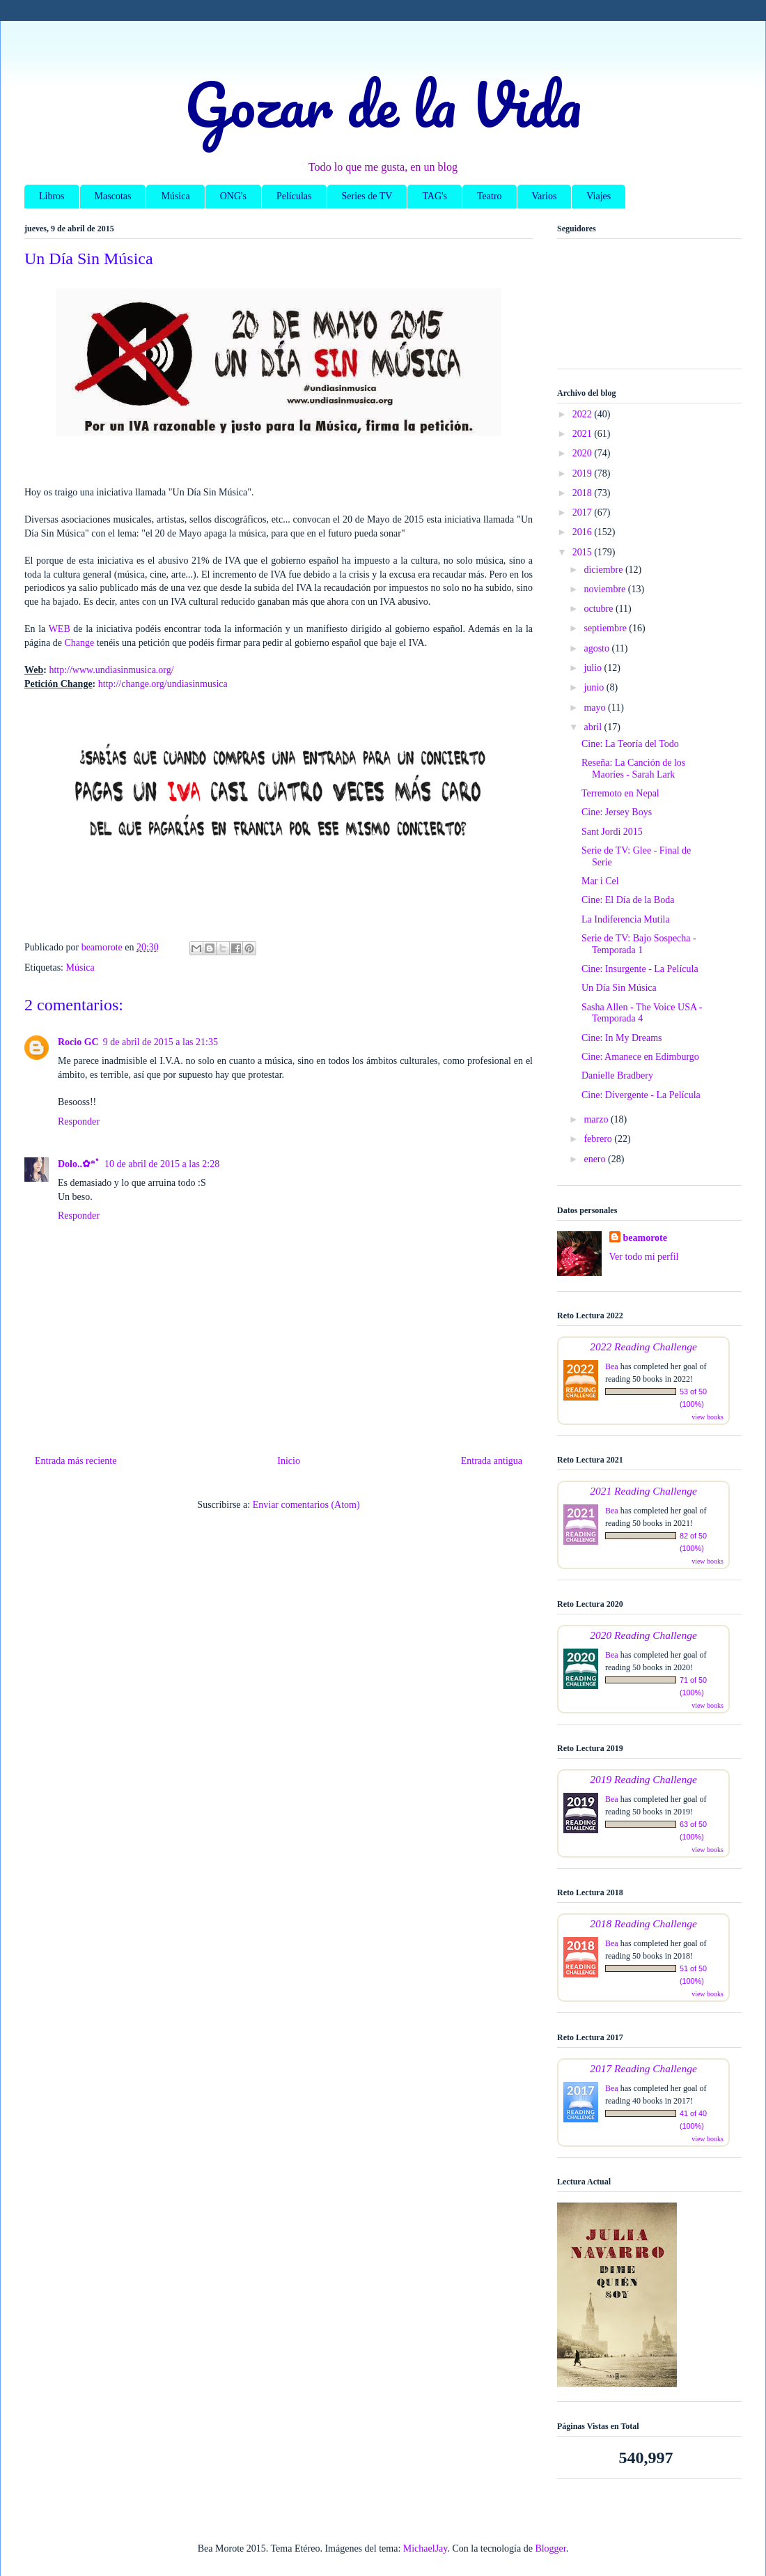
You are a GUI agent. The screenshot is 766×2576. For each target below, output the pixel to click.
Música (175, 196)
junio (595, 687)
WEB (59, 629)
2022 (583, 414)
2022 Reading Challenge (643, 1346)
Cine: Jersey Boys (616, 812)
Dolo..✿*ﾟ (79, 1164)
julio (594, 668)
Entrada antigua (491, 1461)
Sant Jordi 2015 (612, 831)
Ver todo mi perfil (644, 1256)
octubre (599, 608)
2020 (583, 453)
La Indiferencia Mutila (625, 919)
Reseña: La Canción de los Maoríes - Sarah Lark (633, 768)
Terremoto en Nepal (620, 793)
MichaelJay (425, 2548)
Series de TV (367, 196)
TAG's (434, 196)
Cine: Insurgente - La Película (639, 969)
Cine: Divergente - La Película (641, 1095)
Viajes (598, 196)
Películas (294, 196)
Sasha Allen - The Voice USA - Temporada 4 (641, 1013)
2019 (583, 473)
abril (594, 727)
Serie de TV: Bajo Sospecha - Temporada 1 (638, 944)
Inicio (288, 1461)
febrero (599, 1139)
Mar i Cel (600, 881)
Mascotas (113, 196)
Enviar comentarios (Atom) (306, 1504)
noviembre (605, 589)
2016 (583, 532)
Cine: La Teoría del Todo (630, 744)
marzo (597, 1119)
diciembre (604, 569)
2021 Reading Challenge (643, 1491)
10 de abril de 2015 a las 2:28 (161, 1164)
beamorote (645, 1238)
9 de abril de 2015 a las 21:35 (160, 1042)
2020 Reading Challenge (643, 1635)
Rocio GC (78, 1042)
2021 (583, 434)
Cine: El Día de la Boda (627, 900)
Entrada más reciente (75, 1461)
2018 (583, 493)
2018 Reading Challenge (643, 1923)
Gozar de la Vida (383, 104)
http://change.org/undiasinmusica (163, 684)
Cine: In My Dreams (621, 1038)
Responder (79, 1121)
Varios (544, 196)
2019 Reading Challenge (643, 1779)
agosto (597, 648)
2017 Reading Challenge (643, 2068)
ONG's (233, 196)
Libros (52, 196)
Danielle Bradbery (617, 1075)
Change (80, 643)
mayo (596, 707)
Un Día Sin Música (619, 987)
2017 (583, 512)
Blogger (550, 2548)
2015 (583, 552)
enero (596, 1159)
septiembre (606, 628)
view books (707, 1417)
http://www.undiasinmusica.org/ (111, 670)
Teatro (489, 196)
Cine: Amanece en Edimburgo (640, 1056)
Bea (611, 1366)
